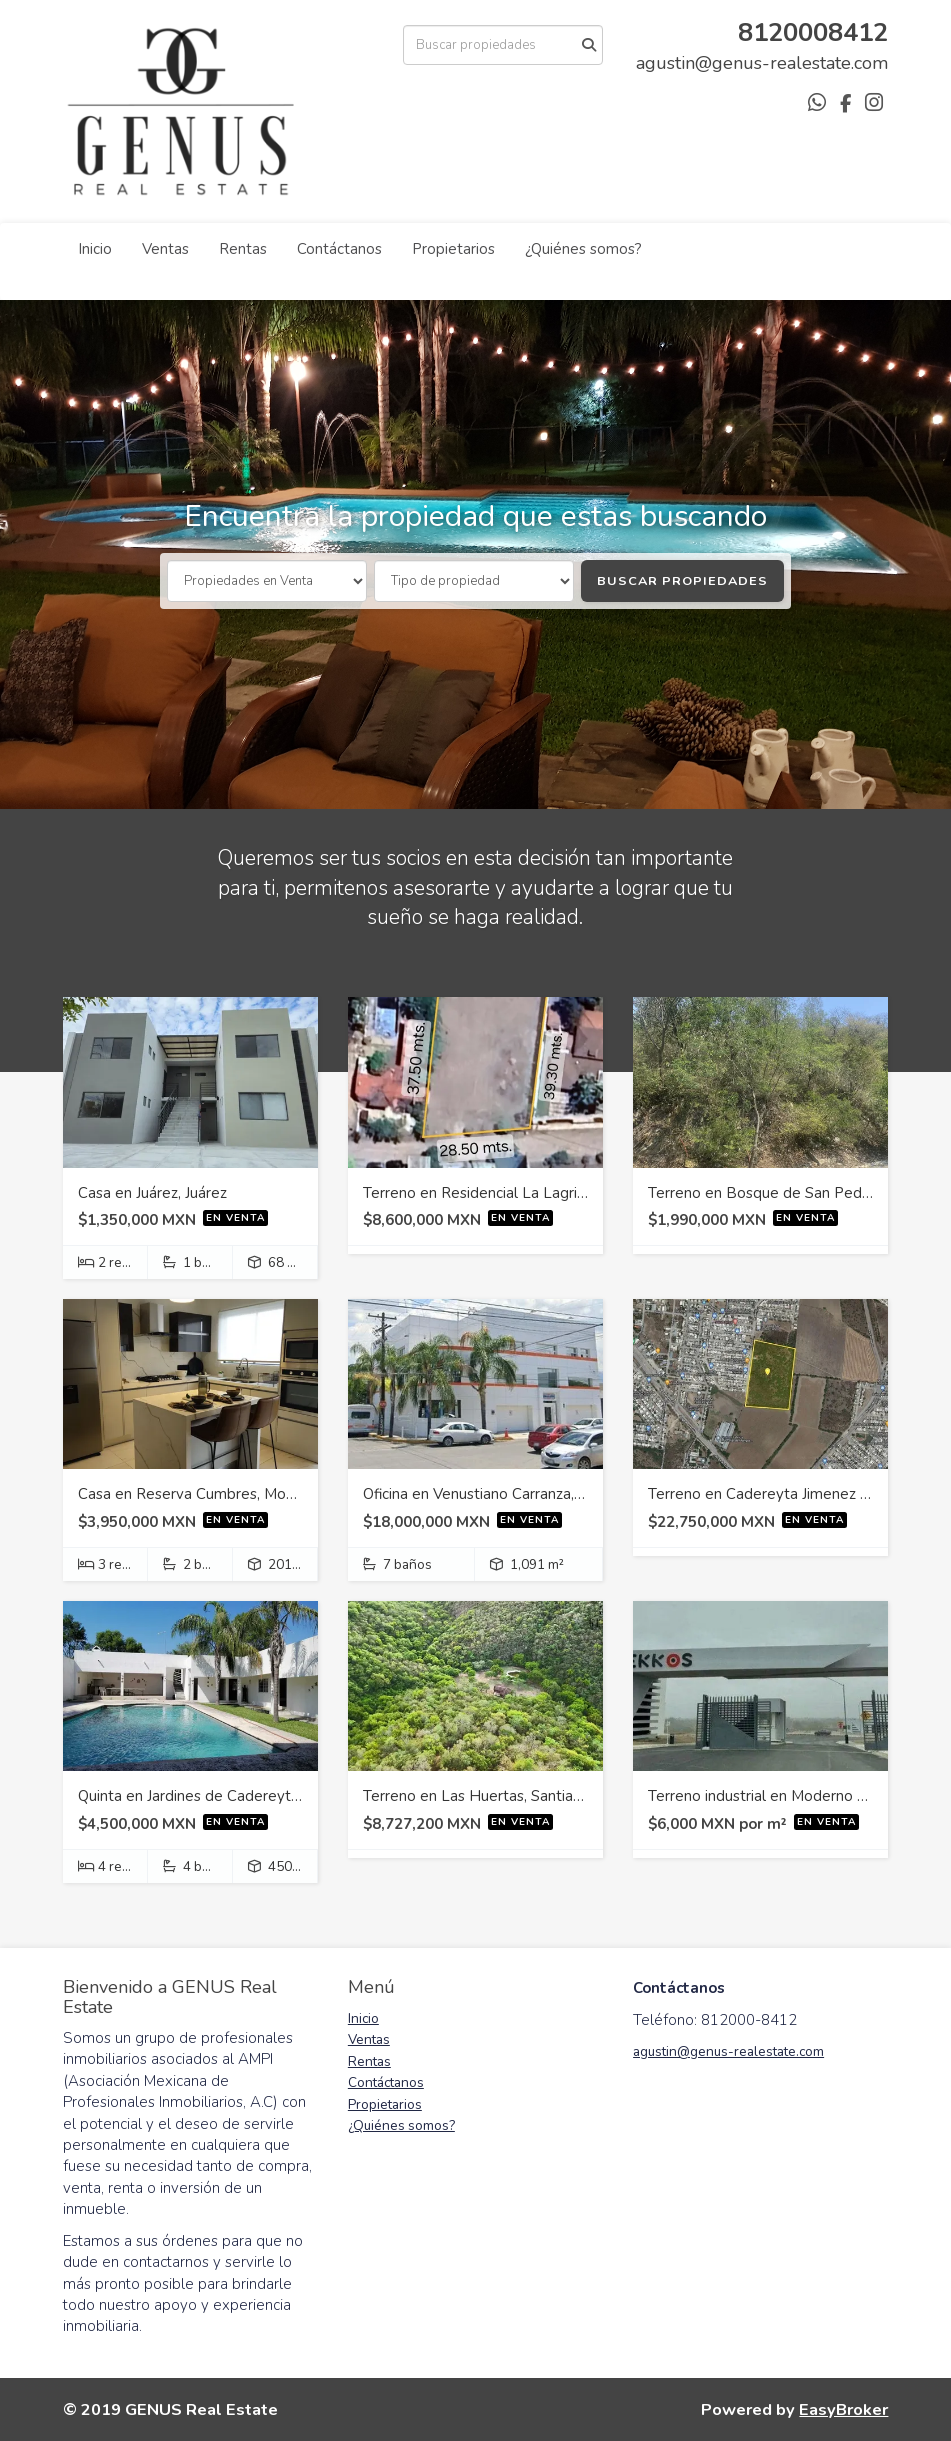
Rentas (243, 249)
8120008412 (813, 32)
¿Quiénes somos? (583, 249)
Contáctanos (339, 249)
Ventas (165, 249)
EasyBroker (843, 2409)
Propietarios (453, 249)
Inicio (95, 249)
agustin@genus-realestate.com (728, 2051)
